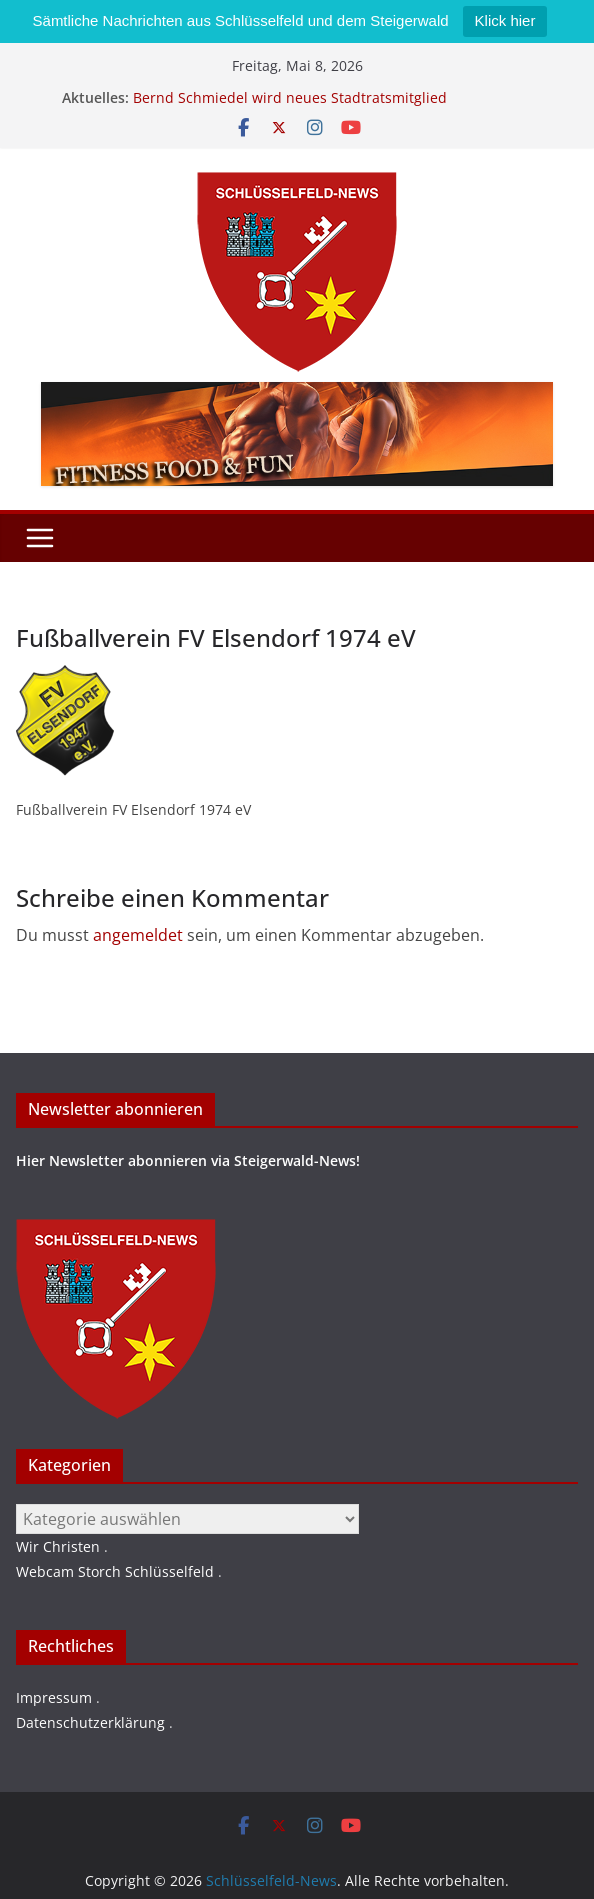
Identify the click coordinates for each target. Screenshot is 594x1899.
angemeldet (138, 935)
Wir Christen (58, 1546)
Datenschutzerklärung (90, 1722)
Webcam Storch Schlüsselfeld (115, 1571)
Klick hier (505, 20)
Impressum (54, 1697)
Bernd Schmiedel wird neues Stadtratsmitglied (290, 97)
